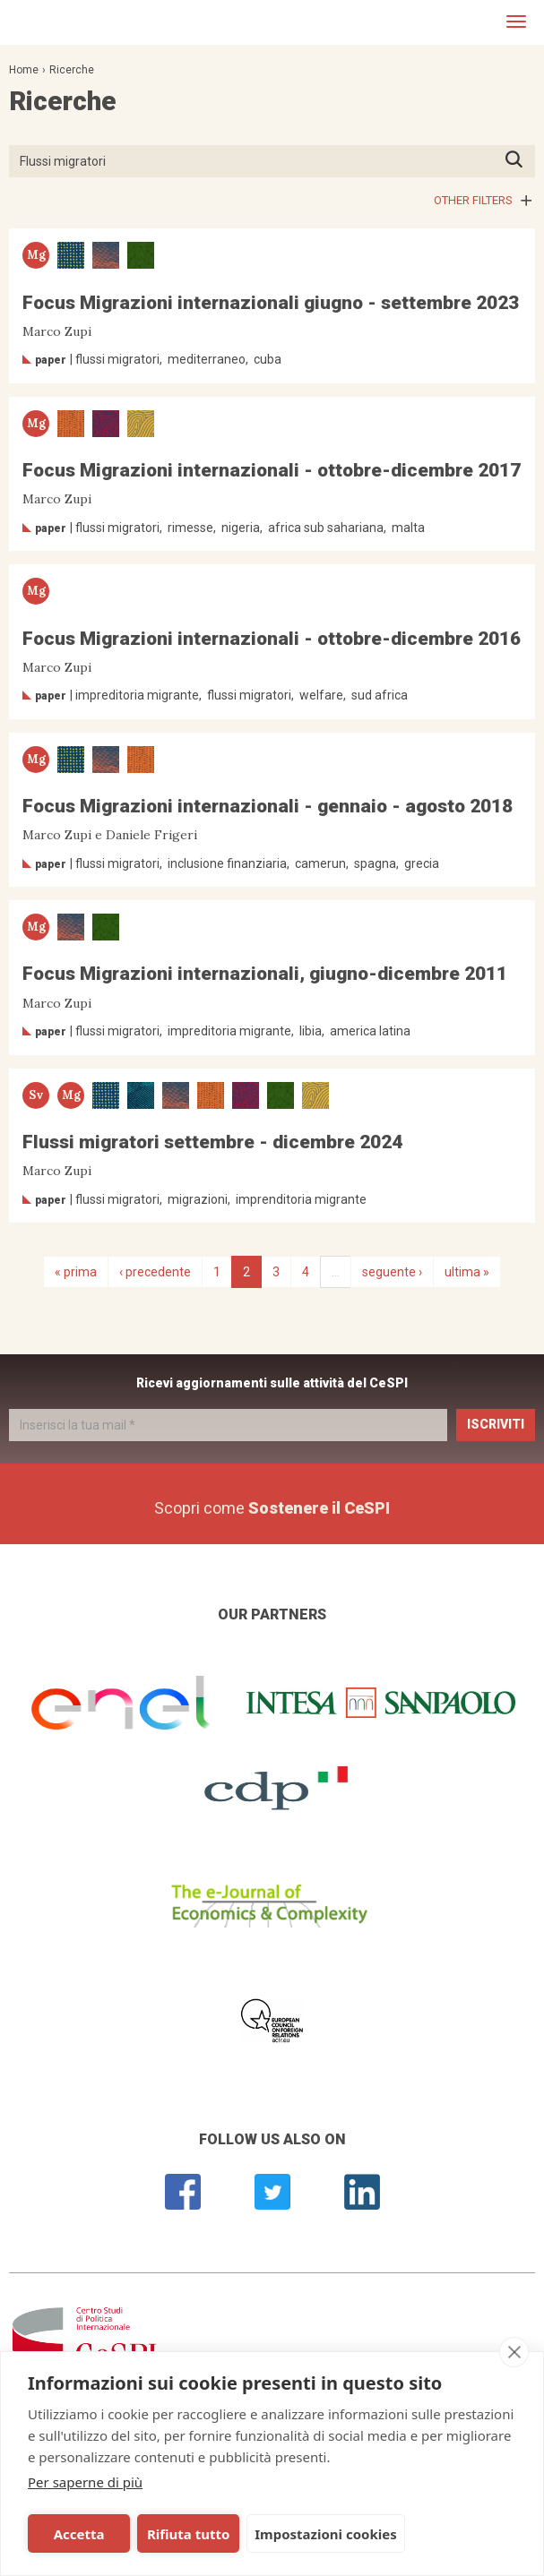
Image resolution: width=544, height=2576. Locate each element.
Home (24, 70)
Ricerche (71, 70)
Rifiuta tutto (188, 2534)
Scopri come (272, 1507)
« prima (76, 1272)
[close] (514, 2352)
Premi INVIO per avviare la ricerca (519, 160)
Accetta (79, 2534)
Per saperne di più (85, 2482)
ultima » (467, 1272)
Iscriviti (495, 1424)
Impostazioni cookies (326, 2534)
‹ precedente (155, 1272)
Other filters (473, 200)
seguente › (392, 1272)
